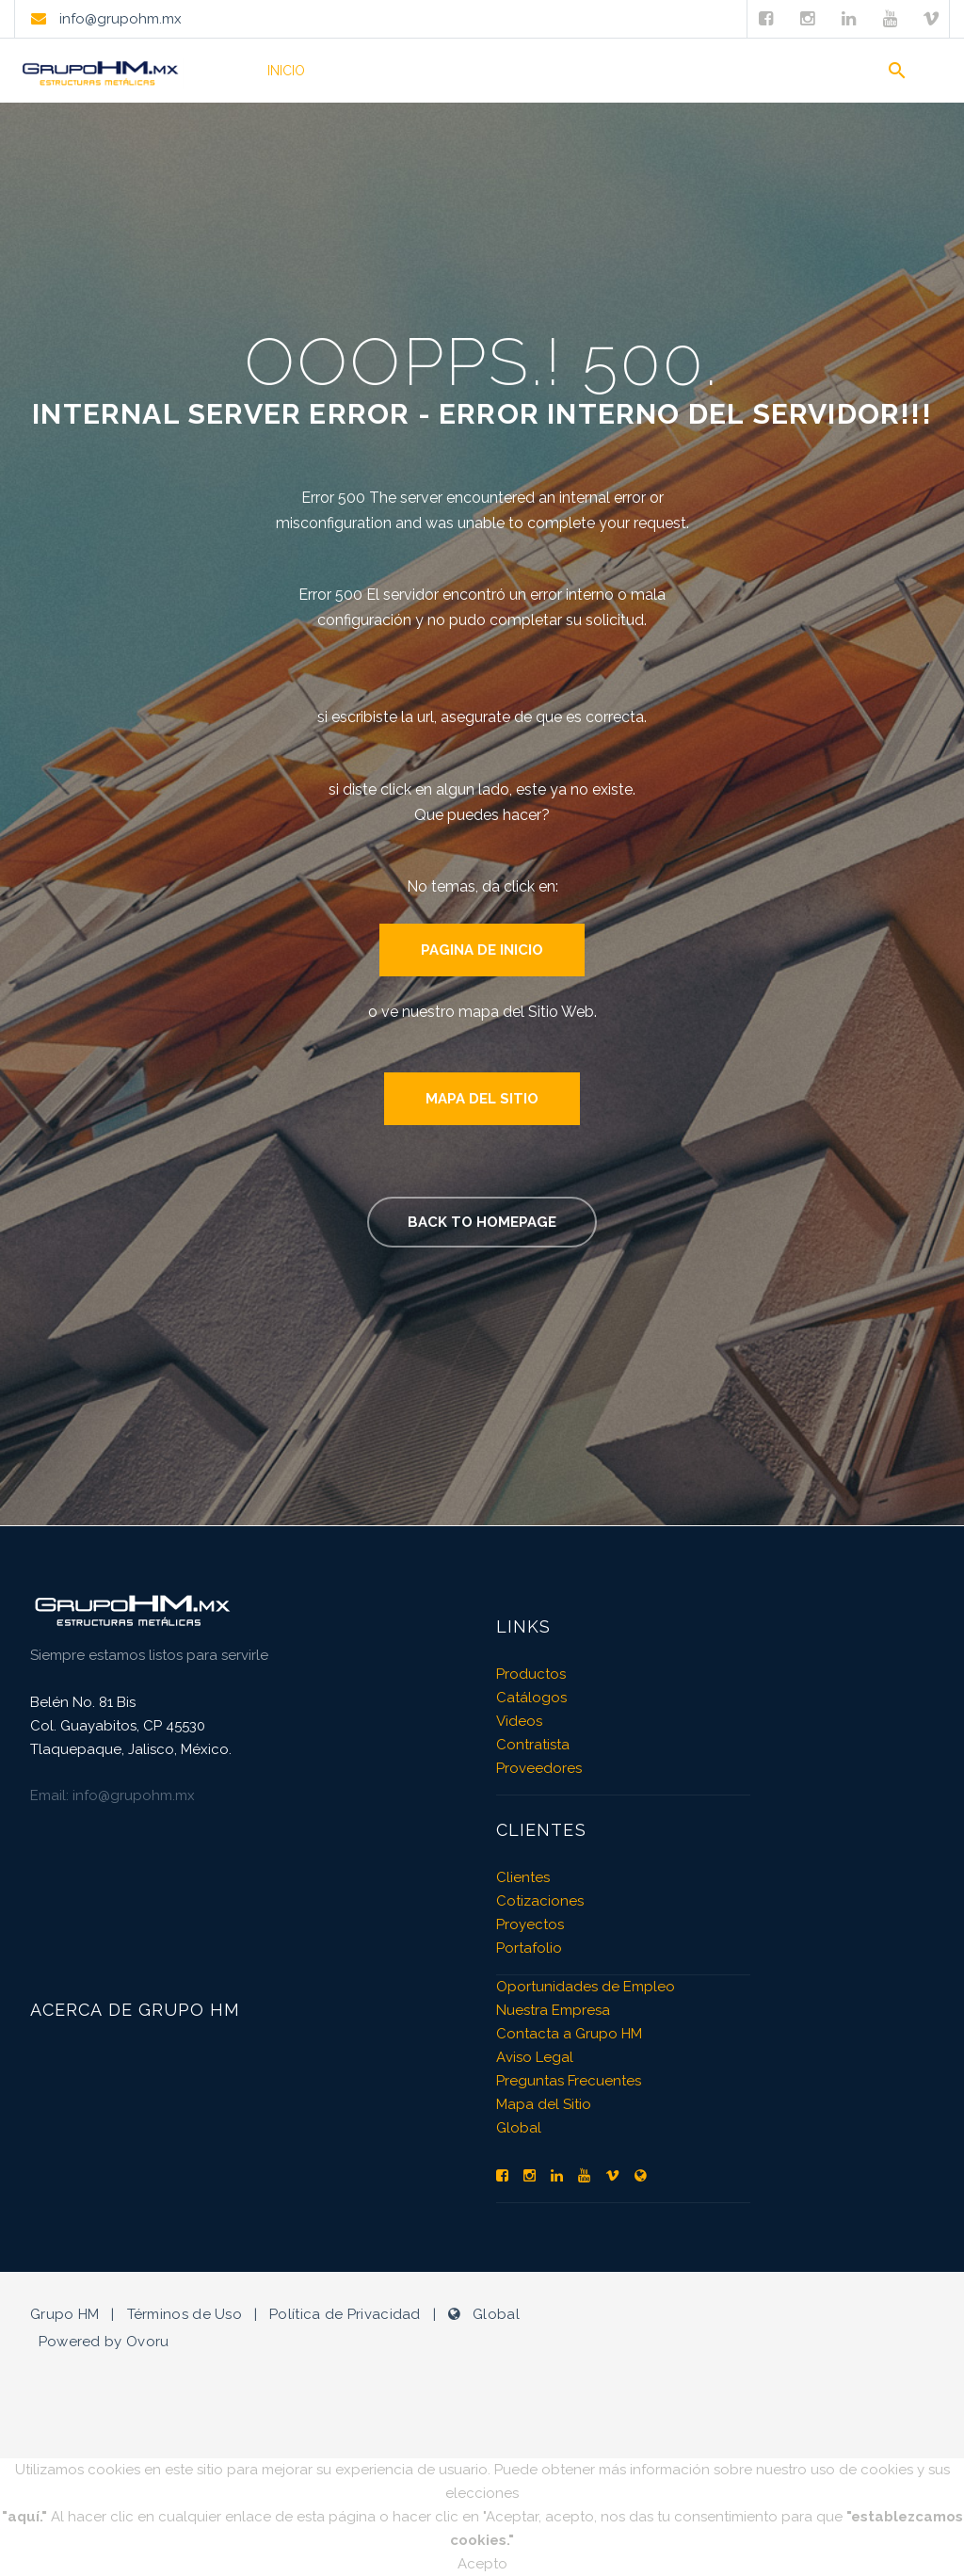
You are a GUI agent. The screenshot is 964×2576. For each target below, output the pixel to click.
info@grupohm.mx (119, 18)
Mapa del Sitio (482, 1098)
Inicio (286, 70)
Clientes (644, 70)
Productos (370, 70)
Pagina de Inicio (482, 950)
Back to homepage (482, 1222)
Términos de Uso (185, 2314)
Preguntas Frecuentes (568, 2080)
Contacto (819, 70)
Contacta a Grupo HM (569, 2033)
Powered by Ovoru (104, 2341)
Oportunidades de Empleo (585, 1986)
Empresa (728, 70)
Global (518, 2127)
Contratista (533, 1744)
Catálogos (531, 1697)
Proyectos (530, 1924)
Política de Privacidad (345, 2314)
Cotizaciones (540, 1900)
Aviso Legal (534, 2057)
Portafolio (476, 70)
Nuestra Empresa (553, 2010)
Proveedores (539, 1768)
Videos (565, 70)
